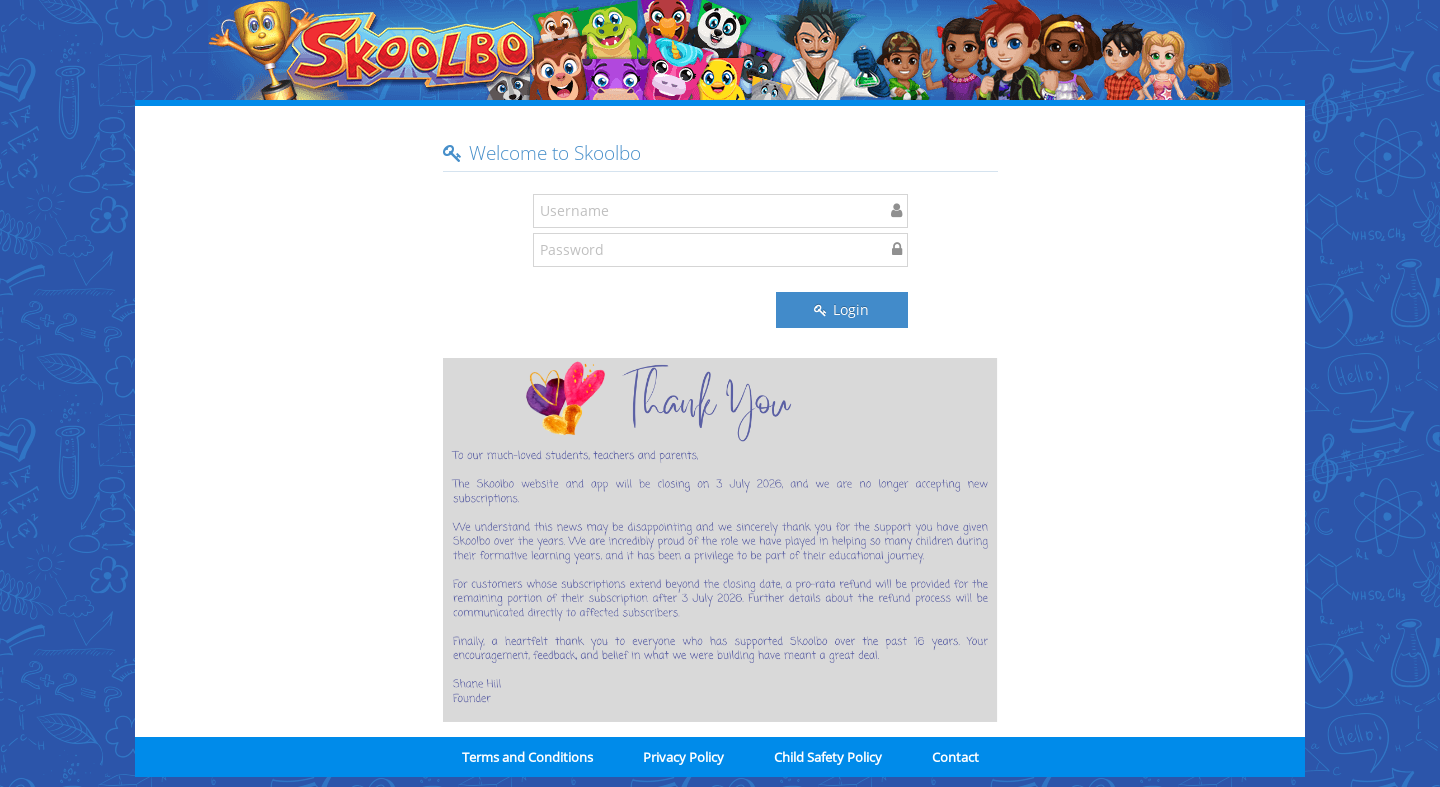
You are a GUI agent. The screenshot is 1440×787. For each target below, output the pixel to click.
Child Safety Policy (828, 757)
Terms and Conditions (527, 757)
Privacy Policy (683, 757)
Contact (955, 757)
